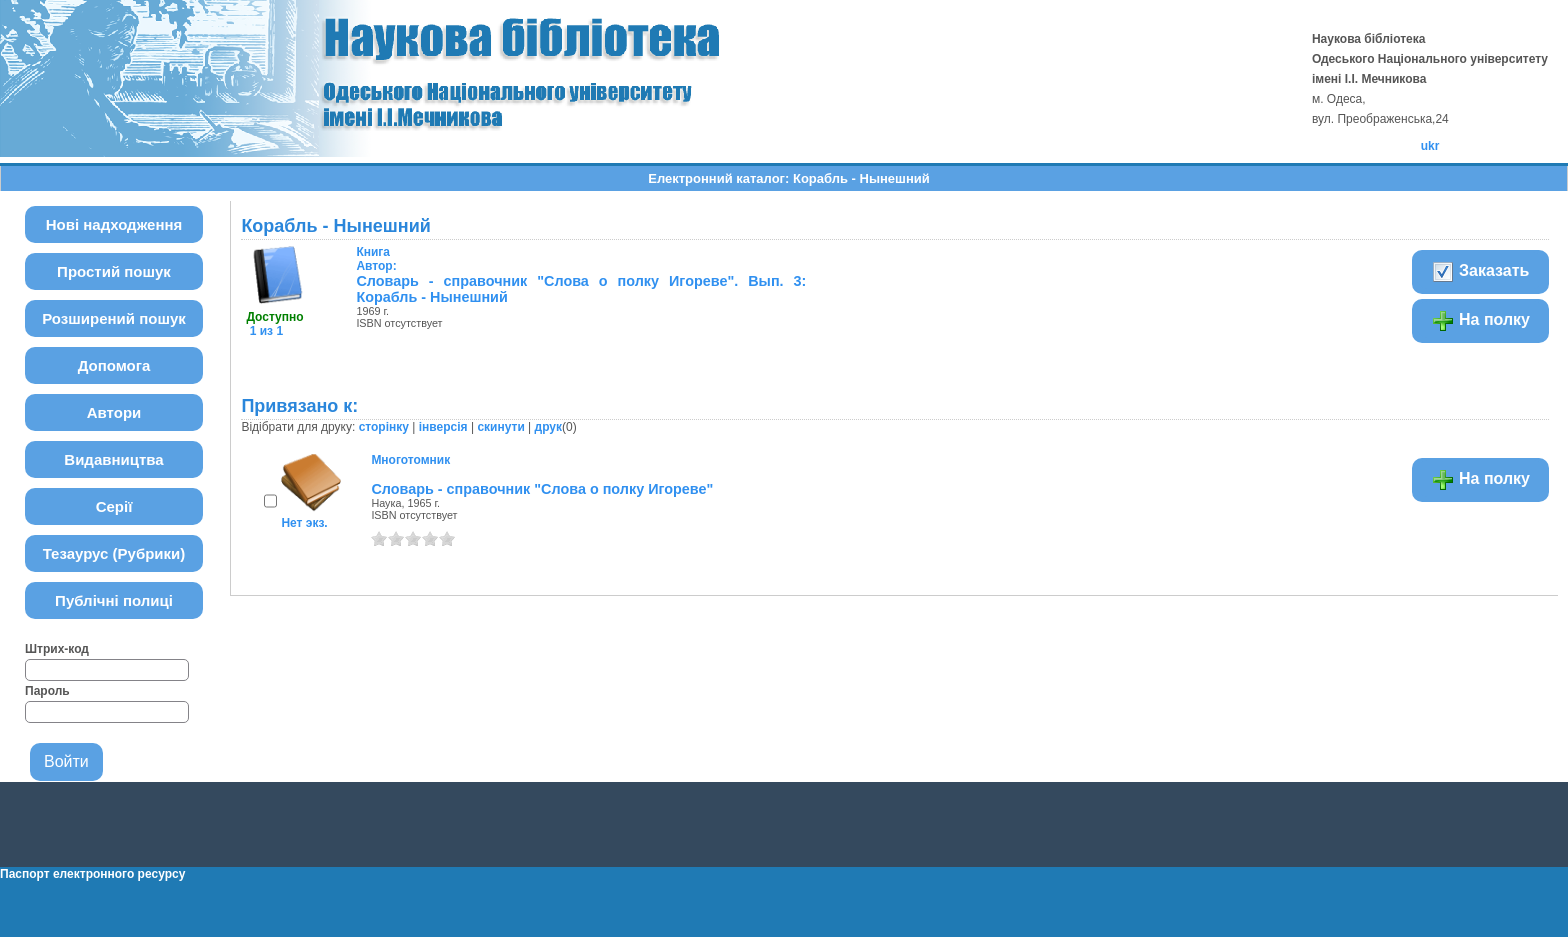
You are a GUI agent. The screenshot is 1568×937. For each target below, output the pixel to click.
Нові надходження (114, 224)
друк (548, 427)
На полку (1480, 321)
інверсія (443, 427)
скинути (500, 427)
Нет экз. (304, 523)
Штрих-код (57, 649)
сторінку (384, 427)
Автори (114, 412)
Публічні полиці (114, 600)
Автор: (376, 259)
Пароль (47, 691)
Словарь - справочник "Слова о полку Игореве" (542, 489)
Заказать (1480, 272)
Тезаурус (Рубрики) (114, 553)
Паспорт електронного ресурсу (92, 874)
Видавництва (113, 459)
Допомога (114, 365)
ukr (1430, 146)
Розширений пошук (114, 318)
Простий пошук (114, 271)
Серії (114, 506)
